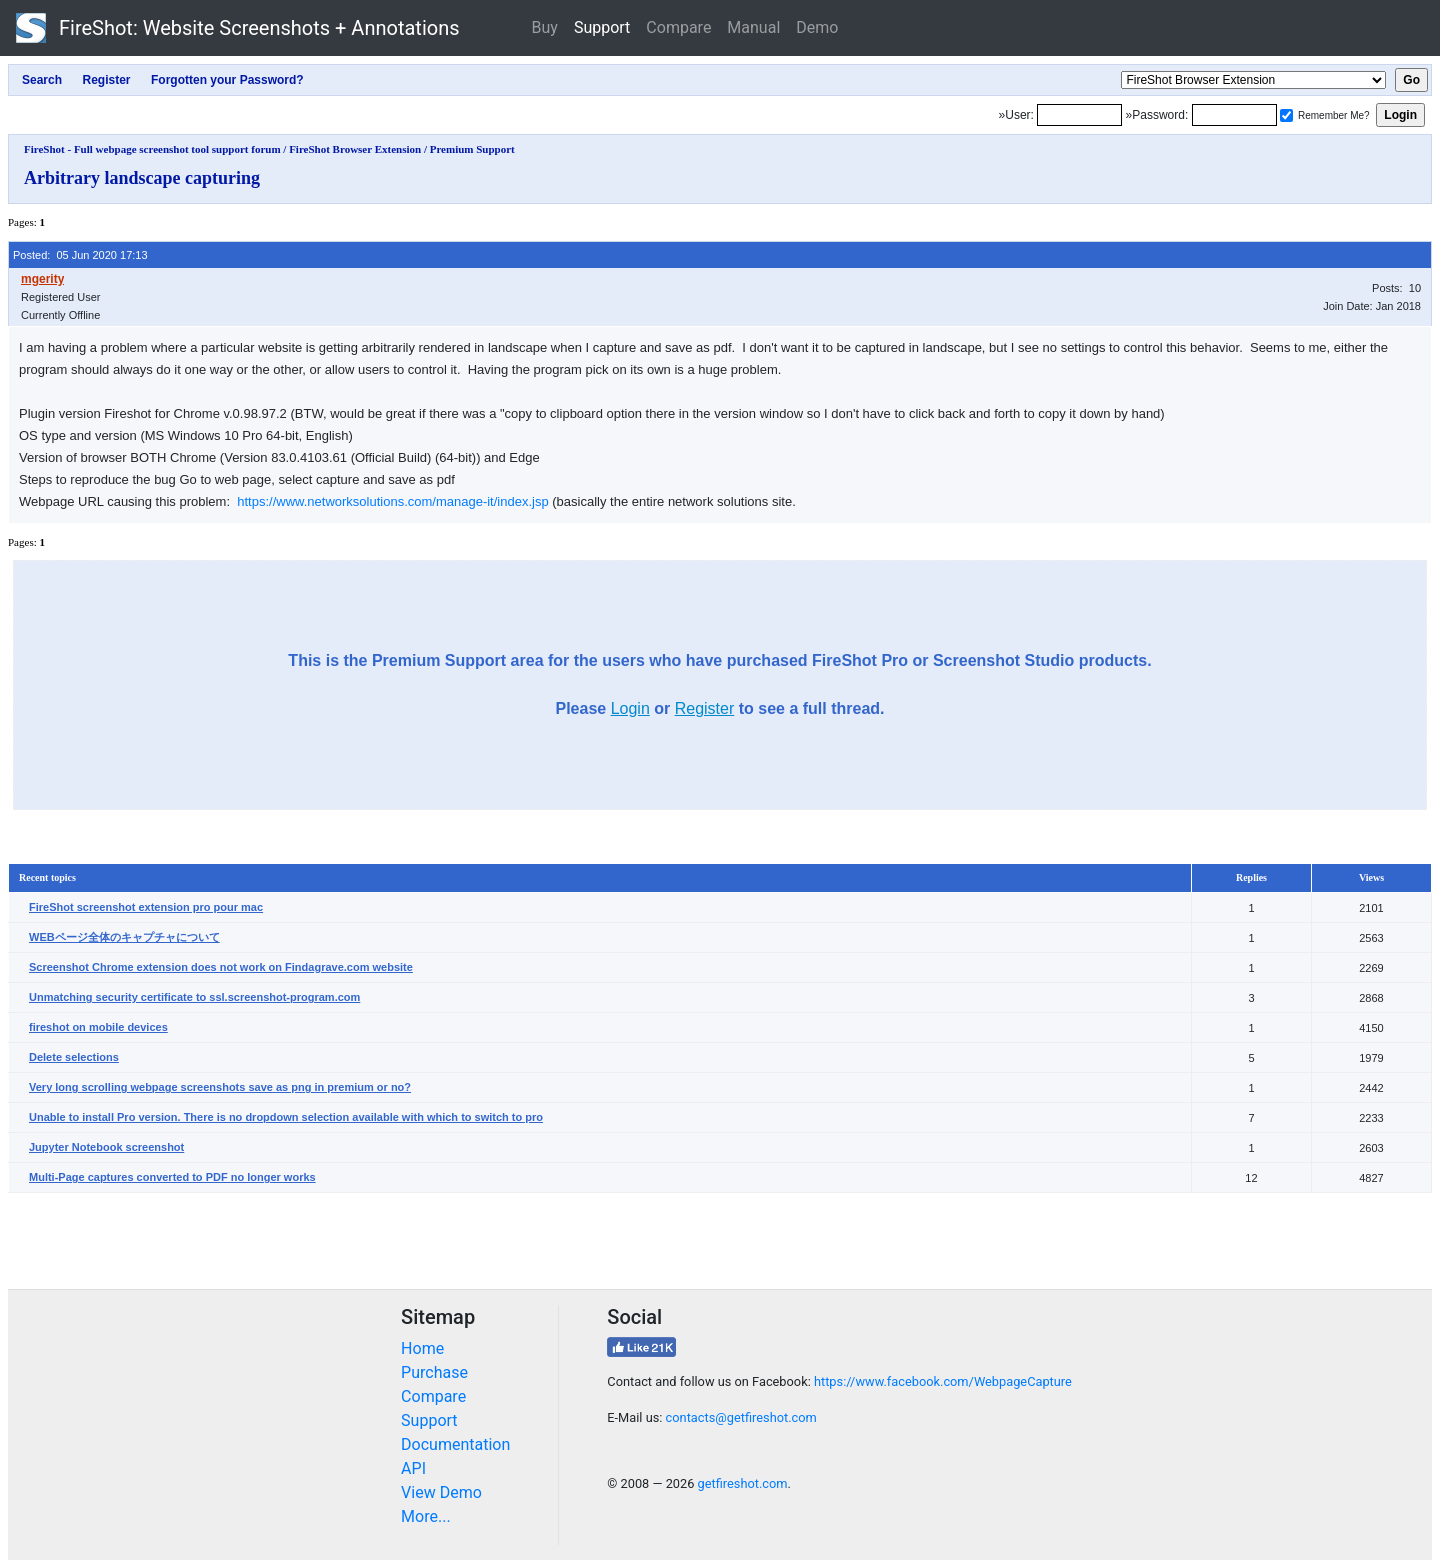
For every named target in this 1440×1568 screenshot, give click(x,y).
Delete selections (74, 1057)
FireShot (238, 28)
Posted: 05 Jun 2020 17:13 (80, 255)
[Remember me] (1286, 115)
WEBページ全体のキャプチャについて (124, 937)
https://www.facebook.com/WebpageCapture (943, 1381)
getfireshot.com (743, 1483)
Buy (545, 27)
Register (705, 708)
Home (422, 1348)
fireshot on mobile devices (98, 1027)
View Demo (441, 1492)
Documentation (455, 1444)
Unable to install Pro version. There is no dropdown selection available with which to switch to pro (286, 1117)
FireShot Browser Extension (355, 149)
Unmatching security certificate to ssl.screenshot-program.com (194, 997)
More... (426, 1516)
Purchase (434, 1372)
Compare (678, 27)
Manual (753, 27)
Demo (817, 27)
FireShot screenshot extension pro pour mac (146, 907)
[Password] (1234, 115)
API (413, 1468)
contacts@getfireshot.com (741, 1417)
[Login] (1079, 115)
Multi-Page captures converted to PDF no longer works (172, 1177)
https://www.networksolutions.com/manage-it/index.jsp (392, 501)
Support (602, 27)
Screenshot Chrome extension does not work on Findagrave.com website (221, 967)
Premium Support (472, 149)
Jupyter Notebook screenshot (106, 1147)
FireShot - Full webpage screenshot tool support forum (152, 149)
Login (630, 708)
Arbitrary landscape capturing (142, 178)
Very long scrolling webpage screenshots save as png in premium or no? (220, 1087)
